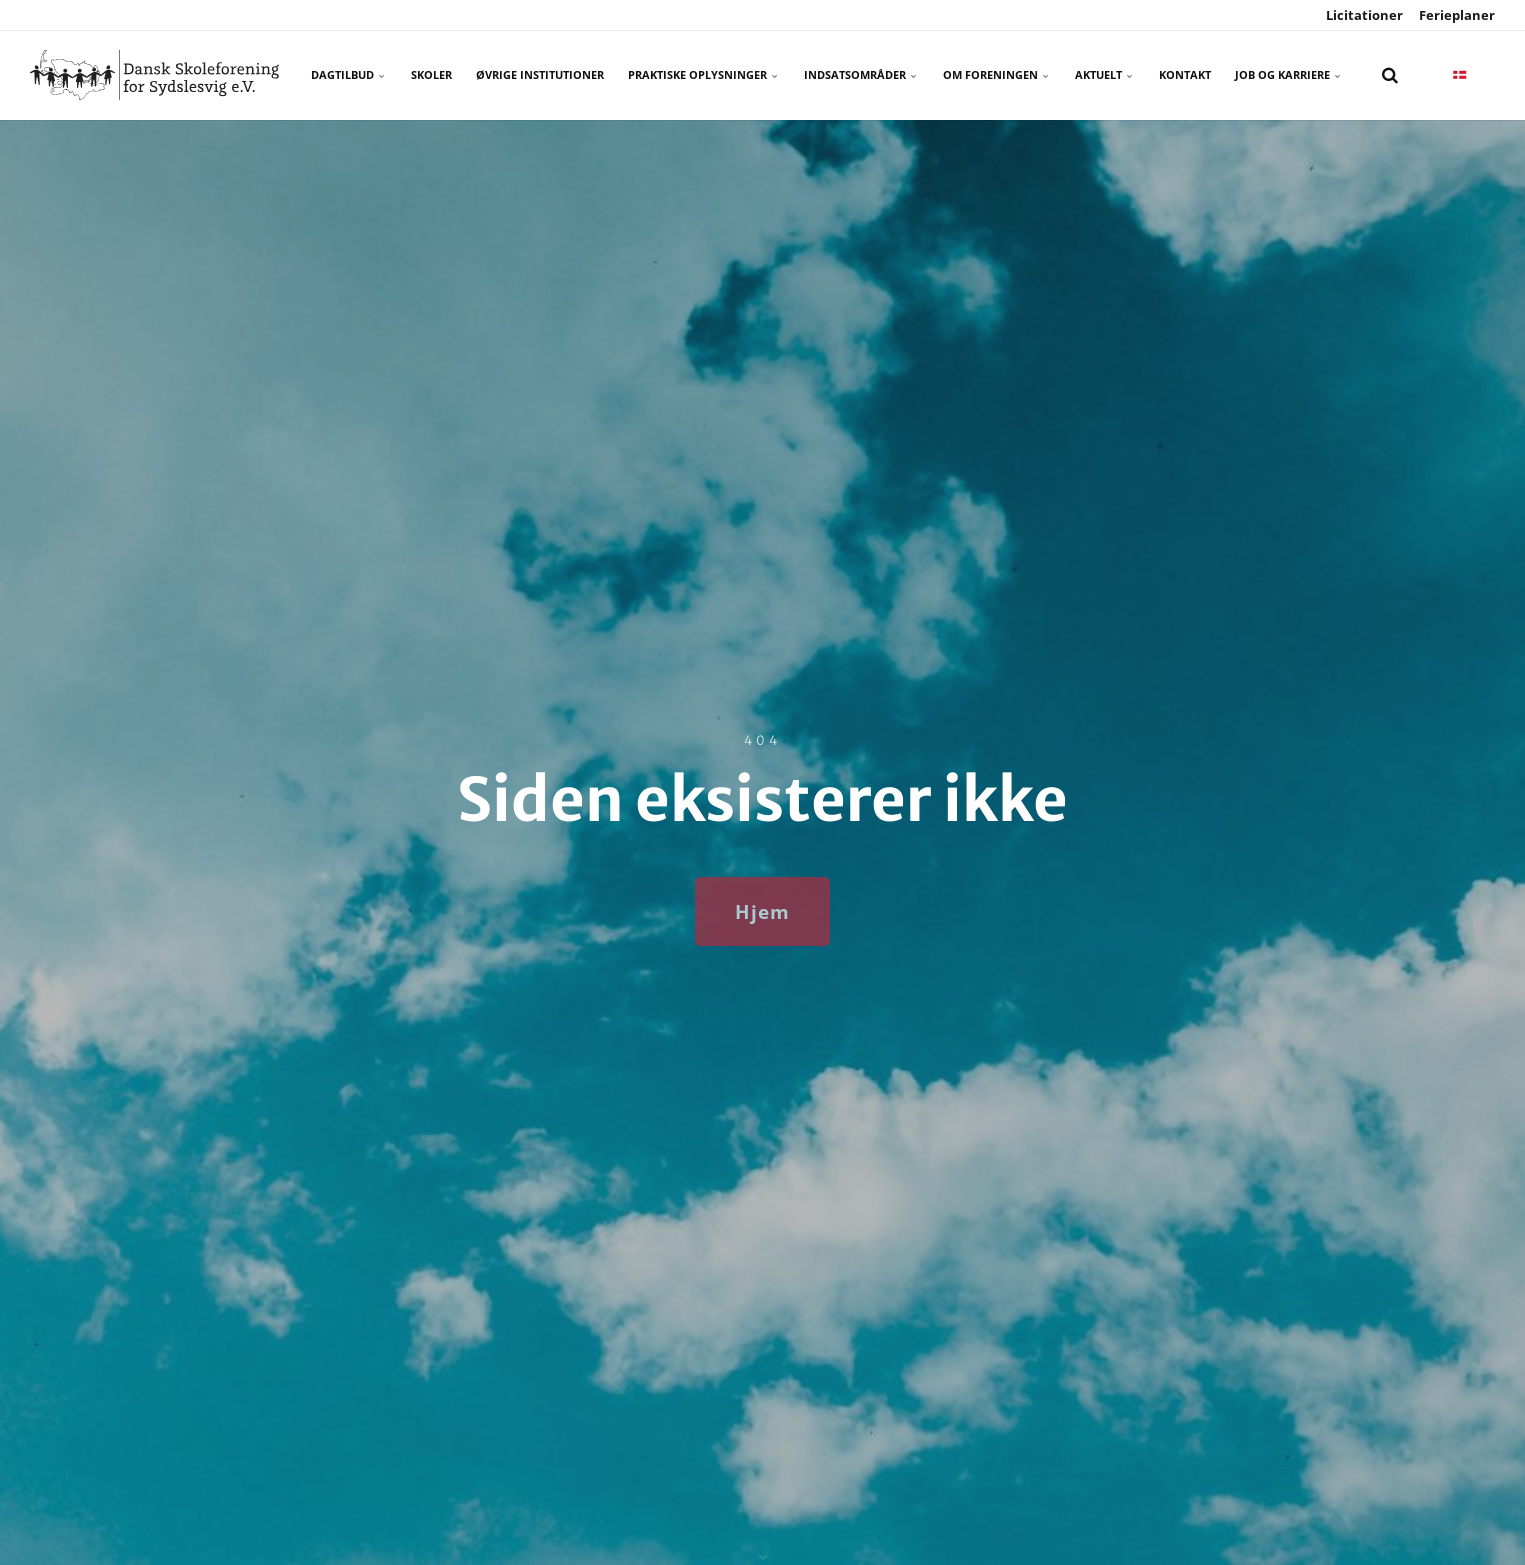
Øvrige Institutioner (540, 74)
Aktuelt (1105, 74)
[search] (1390, 75)
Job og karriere (1289, 74)
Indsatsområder (861, 74)
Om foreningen (997, 74)
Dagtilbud (349, 74)
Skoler (431, 74)
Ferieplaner (1455, 15)
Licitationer (1363, 15)
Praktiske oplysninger (704, 74)
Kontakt (1185, 74)
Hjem (762, 911)
